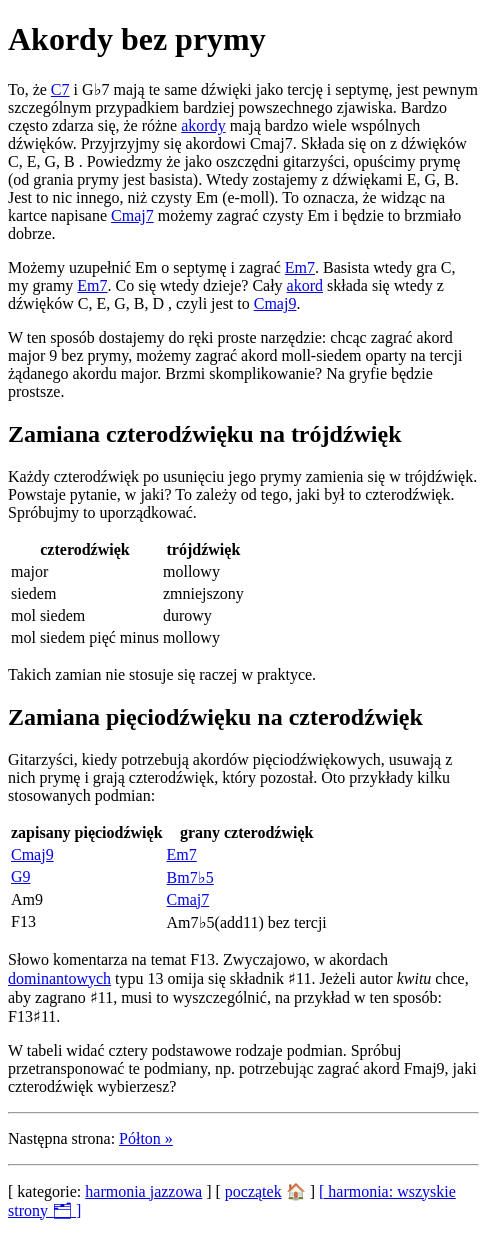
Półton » (146, 1138)
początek (253, 1191)
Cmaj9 (275, 303)
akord (305, 285)
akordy (203, 125)
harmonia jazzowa (143, 1191)
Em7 (300, 267)
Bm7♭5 (190, 877)
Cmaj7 (132, 215)
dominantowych (59, 978)
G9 (21, 876)
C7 (60, 89)
